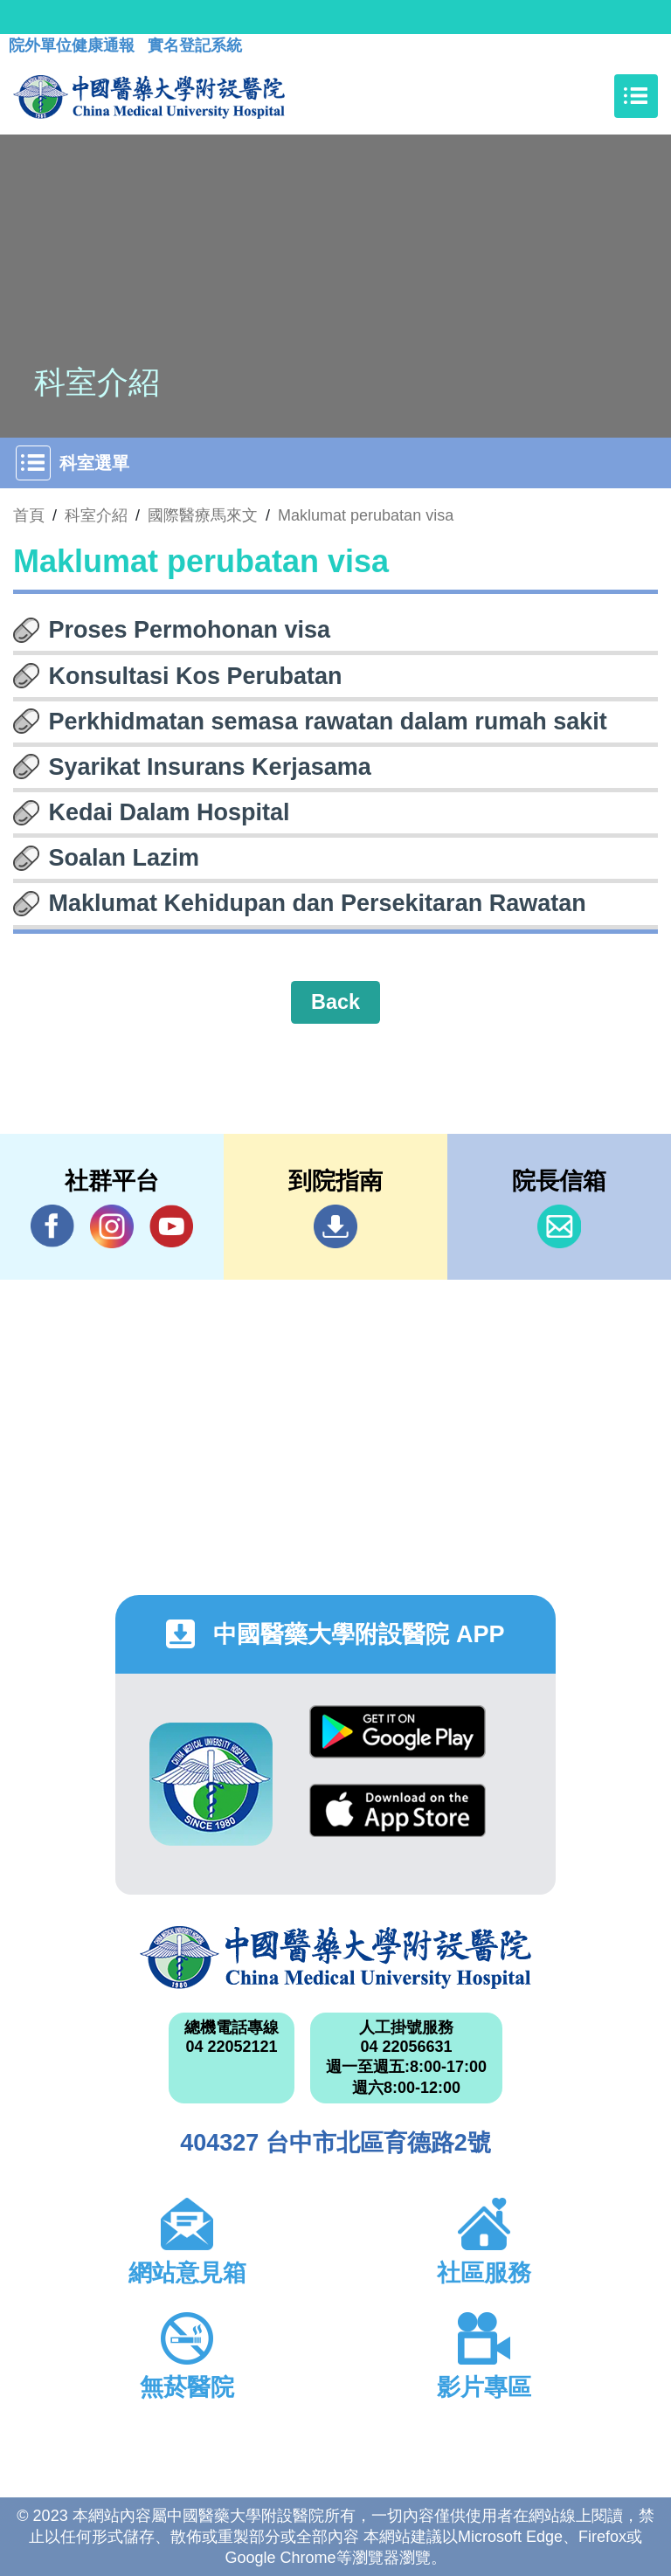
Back (335, 1002)
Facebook (52, 1226)
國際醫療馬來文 (203, 515)
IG (112, 1226)
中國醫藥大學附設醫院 (335, 1957)
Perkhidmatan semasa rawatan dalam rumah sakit (328, 721)
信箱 (559, 1226)
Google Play (397, 1731)
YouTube (171, 1226)
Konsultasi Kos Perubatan (195, 676)
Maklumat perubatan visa (365, 515)
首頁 (29, 515)
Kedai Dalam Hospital (169, 812)
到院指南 (335, 1226)
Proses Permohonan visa (190, 630)
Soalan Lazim (124, 858)
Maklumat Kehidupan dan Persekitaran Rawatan (317, 903)
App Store (397, 1810)
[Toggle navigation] (636, 96)
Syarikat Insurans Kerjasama (210, 767)
